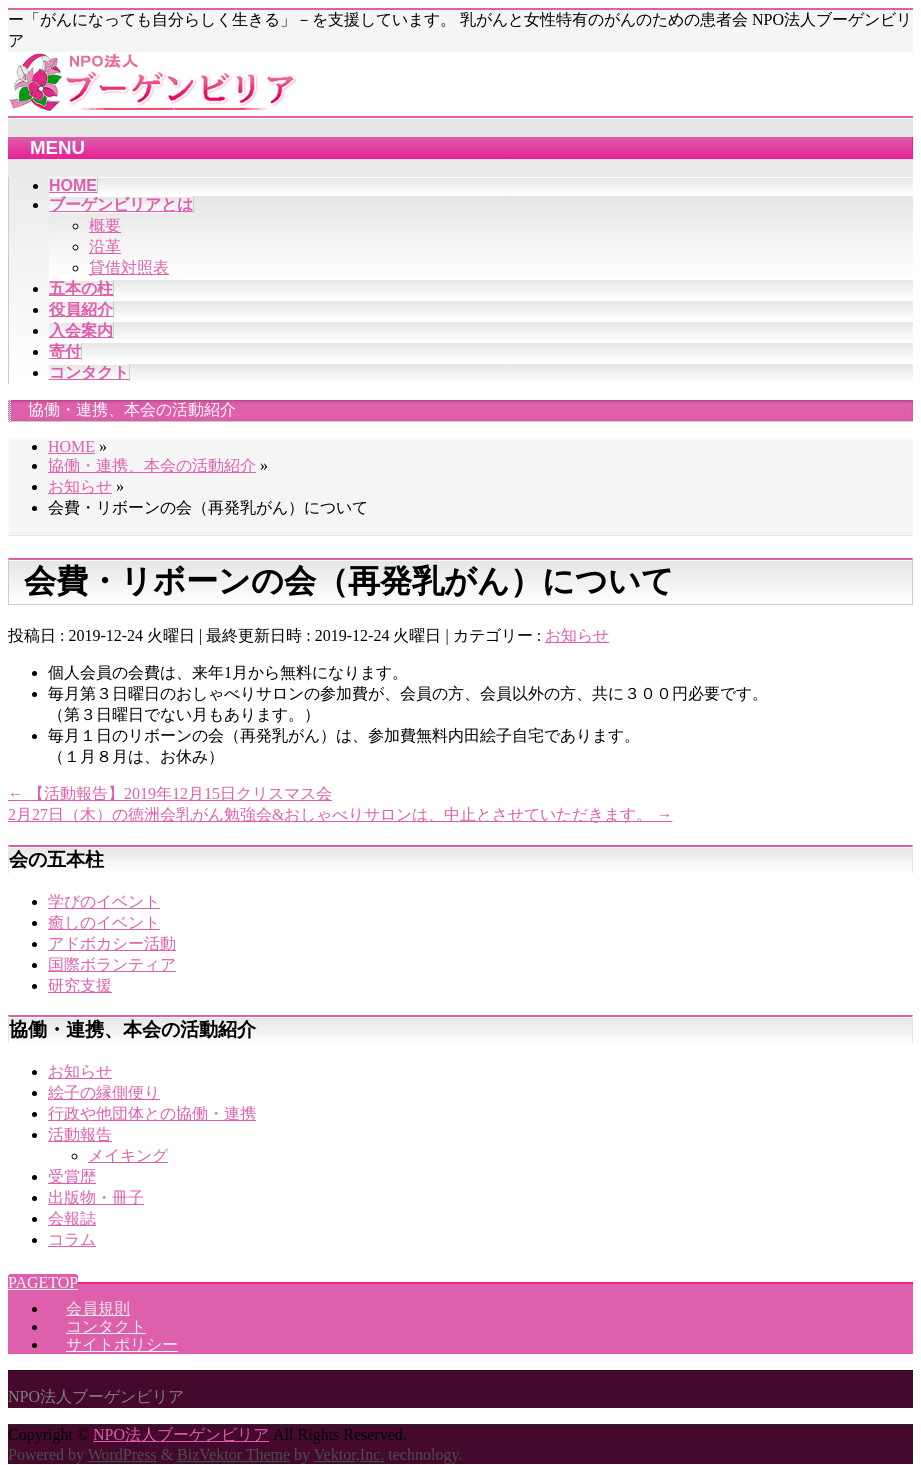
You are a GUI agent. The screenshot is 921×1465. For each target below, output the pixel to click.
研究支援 (80, 985)
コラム (72, 1239)
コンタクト (106, 1326)
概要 (105, 225)
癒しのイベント (104, 922)
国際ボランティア (112, 964)
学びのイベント (104, 901)
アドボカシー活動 (112, 943)
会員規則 (98, 1308)
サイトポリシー (122, 1344)
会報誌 (72, 1218)
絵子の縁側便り (104, 1092)
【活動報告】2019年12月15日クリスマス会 (170, 793)
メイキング (128, 1155)
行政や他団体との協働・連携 (152, 1113)
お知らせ (577, 635)
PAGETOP (43, 1282)
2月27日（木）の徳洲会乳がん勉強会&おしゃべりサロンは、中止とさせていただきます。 (340, 814)
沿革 (105, 246)
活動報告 (80, 1134)
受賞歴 (72, 1176)
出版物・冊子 (96, 1197)
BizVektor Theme (233, 1454)
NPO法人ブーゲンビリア (181, 1434)
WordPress (122, 1454)
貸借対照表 (129, 267)
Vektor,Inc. (349, 1454)
